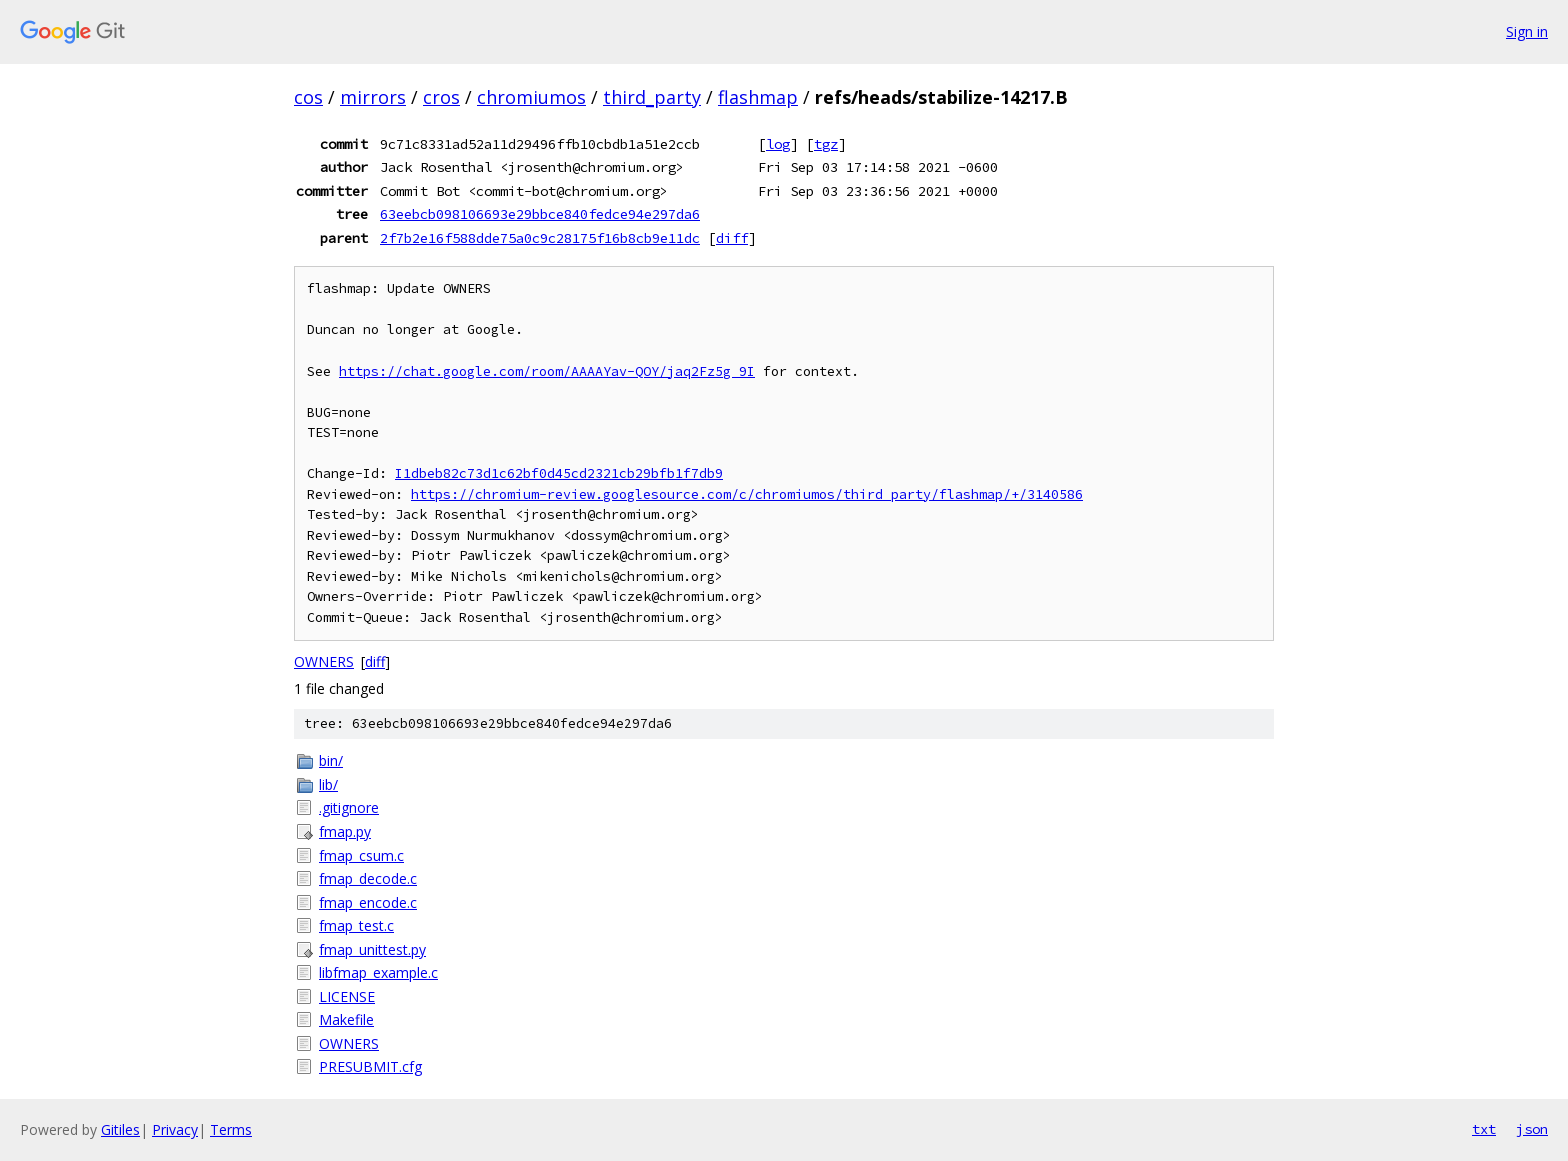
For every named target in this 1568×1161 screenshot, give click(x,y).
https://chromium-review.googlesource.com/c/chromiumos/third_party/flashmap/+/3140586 (747, 494)
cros (441, 97)
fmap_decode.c (368, 878)
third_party (652, 97)
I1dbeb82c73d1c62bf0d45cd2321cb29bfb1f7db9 (559, 473)
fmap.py (345, 831)
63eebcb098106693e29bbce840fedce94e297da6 (540, 214)
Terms (231, 1129)
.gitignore (349, 807)
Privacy (175, 1129)
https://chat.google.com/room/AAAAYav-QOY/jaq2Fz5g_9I (547, 371)
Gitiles (120, 1129)
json (1532, 1129)
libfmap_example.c (378, 972)
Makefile (346, 1019)
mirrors (373, 97)
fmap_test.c (356, 925)
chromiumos (531, 97)
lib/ (328, 784)
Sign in (1527, 31)
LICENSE (347, 996)
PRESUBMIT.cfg (370, 1066)
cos (308, 97)
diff (732, 238)
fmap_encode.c (368, 902)
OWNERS (324, 661)
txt (1484, 1129)
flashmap (758, 97)
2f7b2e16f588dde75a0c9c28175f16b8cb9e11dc (540, 238)
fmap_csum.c (361, 855)
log (778, 144)
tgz (826, 144)
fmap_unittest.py (372, 949)
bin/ (331, 760)
